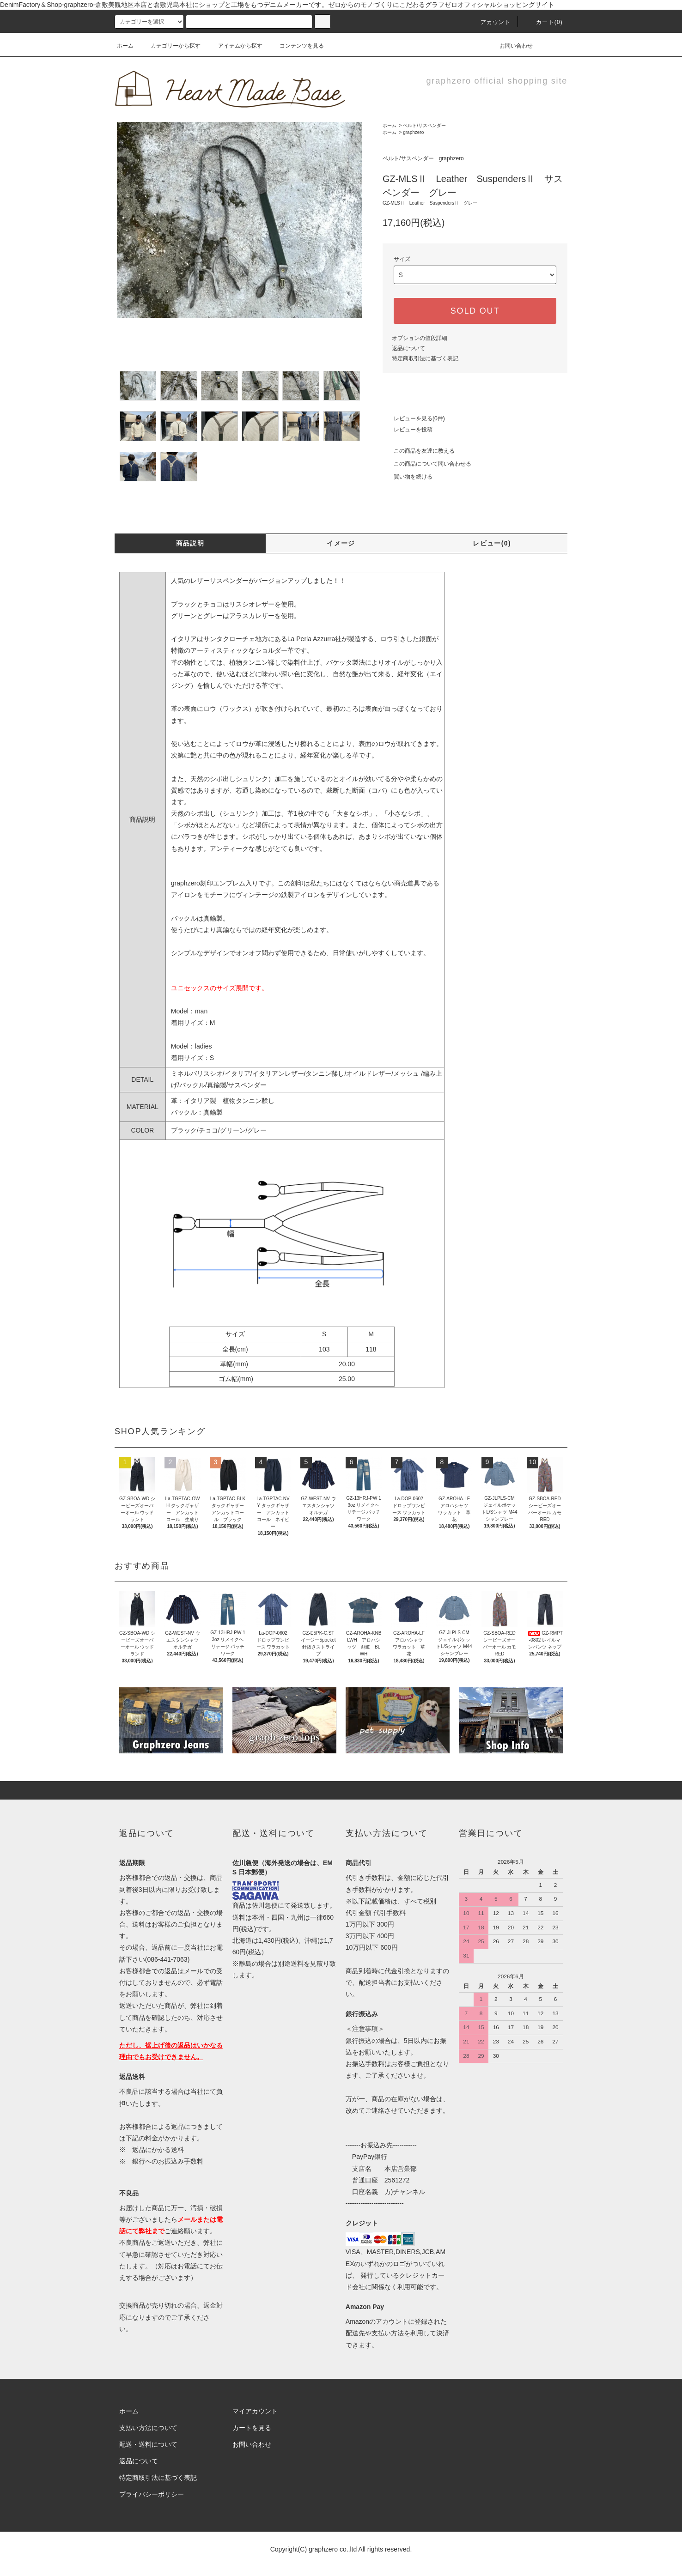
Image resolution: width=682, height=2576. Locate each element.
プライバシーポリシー (151, 2494)
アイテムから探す (234, 45)
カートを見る (251, 2427)
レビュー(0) (492, 543)
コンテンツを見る (296, 45)
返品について (408, 348)
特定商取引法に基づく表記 (425, 358)
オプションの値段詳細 (419, 338)
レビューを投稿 (407, 429)
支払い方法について (148, 2427)
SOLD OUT (475, 310)
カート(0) (544, 22)
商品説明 (190, 543)
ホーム (125, 45)
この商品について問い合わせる (427, 464)
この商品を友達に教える (419, 451)
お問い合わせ (510, 45)
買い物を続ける (407, 476)
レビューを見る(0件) (414, 418)
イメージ (341, 543)
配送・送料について (148, 2444)
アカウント (490, 22)
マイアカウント (255, 2411)
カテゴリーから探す (170, 45)
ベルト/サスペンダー (424, 125)
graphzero (413, 132)
